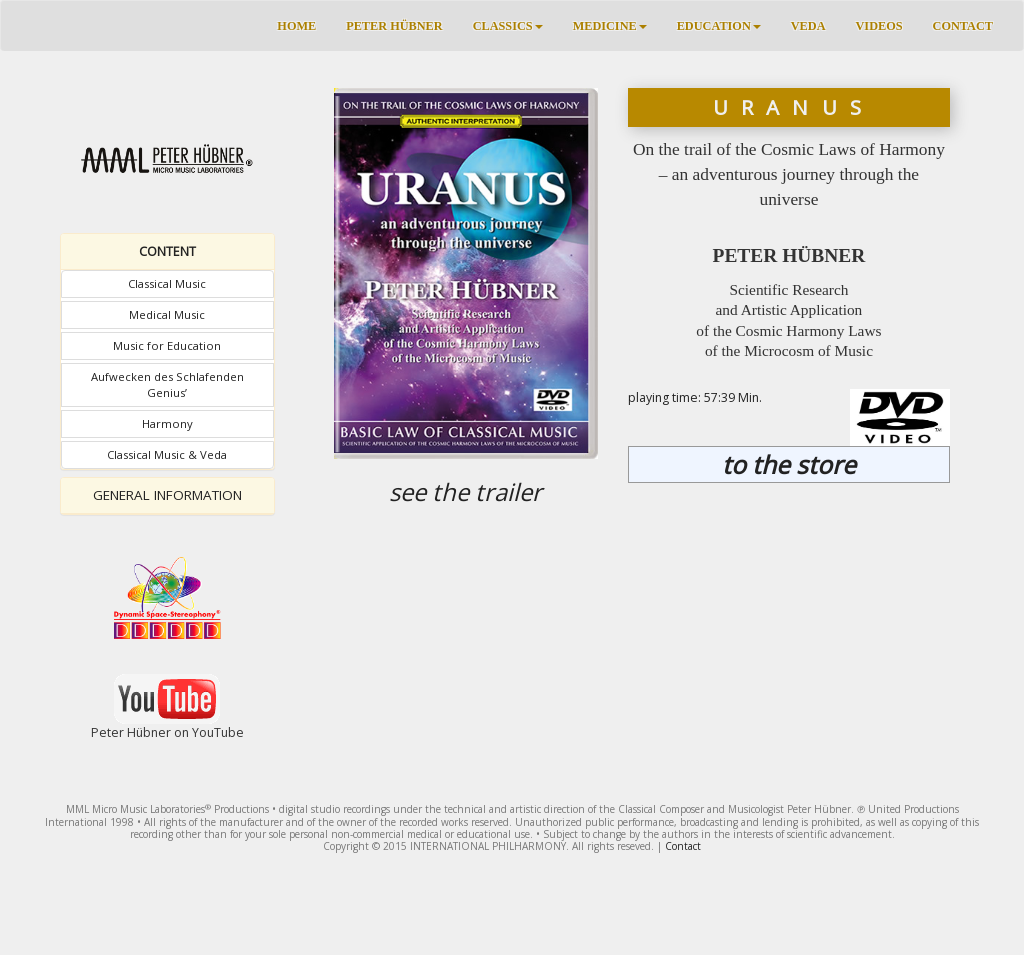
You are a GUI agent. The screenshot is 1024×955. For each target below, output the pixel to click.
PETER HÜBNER (394, 26)
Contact (683, 846)
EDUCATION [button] (719, 26)
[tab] (167, 252)
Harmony (167, 423)
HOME (296, 26)
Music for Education (167, 345)
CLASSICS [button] (508, 26)
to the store (789, 464)
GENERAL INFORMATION (167, 495)
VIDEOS (879, 26)
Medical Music (167, 314)
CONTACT (963, 26)
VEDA (808, 26)
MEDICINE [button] (610, 26)
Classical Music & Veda (167, 454)
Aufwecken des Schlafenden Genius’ (167, 384)
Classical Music (167, 283)
